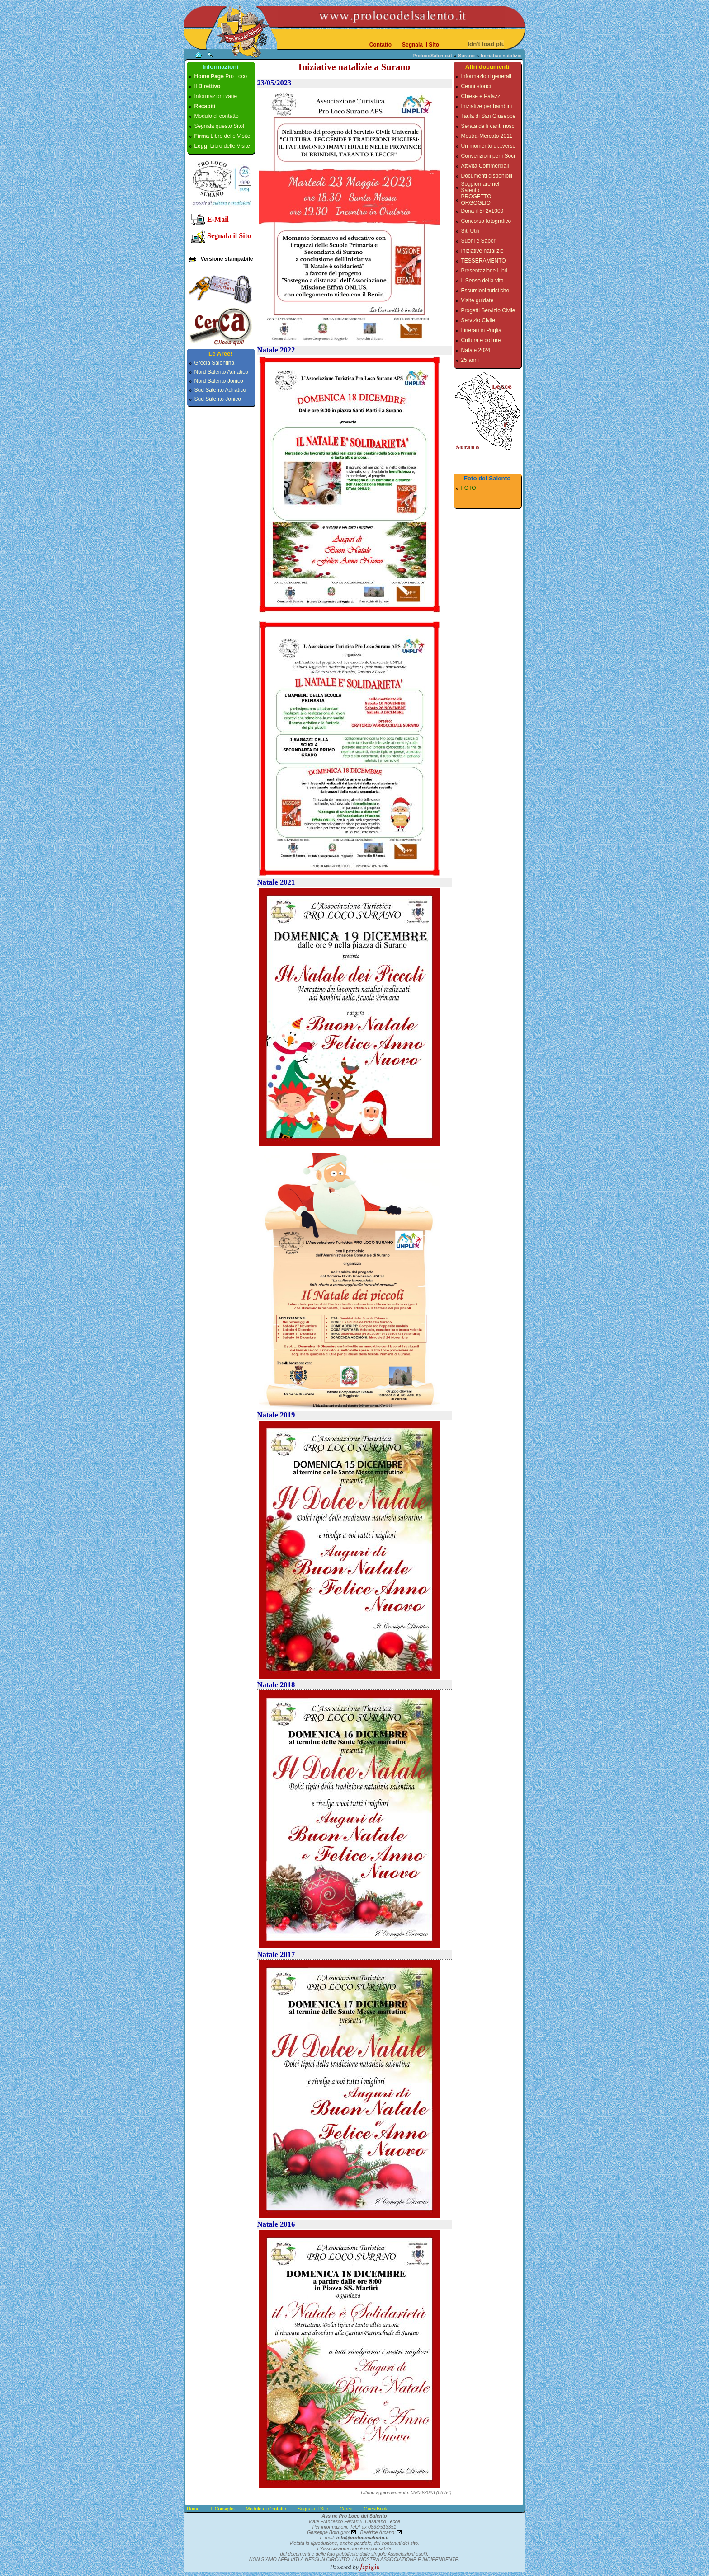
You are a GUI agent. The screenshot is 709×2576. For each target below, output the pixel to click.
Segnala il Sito (420, 45)
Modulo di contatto (216, 116)
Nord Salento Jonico (218, 381)
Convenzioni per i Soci (488, 156)
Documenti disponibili (486, 176)
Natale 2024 (476, 350)
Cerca (346, 2508)
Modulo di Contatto (266, 2508)
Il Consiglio (222, 2508)
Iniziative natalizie (482, 251)
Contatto (380, 45)
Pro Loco (220, 76)
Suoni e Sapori (479, 241)
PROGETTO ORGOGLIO (476, 199)
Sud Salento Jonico (217, 399)
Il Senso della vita (482, 280)
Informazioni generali (486, 76)
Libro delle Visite (222, 136)
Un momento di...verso (488, 146)
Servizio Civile (478, 320)
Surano (466, 55)
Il (207, 86)
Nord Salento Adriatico (221, 372)
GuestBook (376, 2508)
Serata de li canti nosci (488, 126)
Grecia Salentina (214, 363)
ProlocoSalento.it (432, 55)
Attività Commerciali (485, 166)
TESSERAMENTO (483, 261)
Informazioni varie (215, 96)
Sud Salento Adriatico (220, 390)
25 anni (470, 360)
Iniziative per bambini (486, 106)
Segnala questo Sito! (219, 126)
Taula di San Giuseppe (488, 116)
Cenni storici (476, 86)
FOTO (468, 488)
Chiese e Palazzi (481, 96)
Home (193, 2508)
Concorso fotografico (486, 221)
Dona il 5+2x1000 (482, 211)
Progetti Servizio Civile (488, 310)
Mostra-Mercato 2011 (487, 136)
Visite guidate (477, 300)
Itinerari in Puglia (481, 330)
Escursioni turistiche (485, 290)
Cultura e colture (481, 340)
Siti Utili (470, 231)
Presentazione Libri (484, 270)
